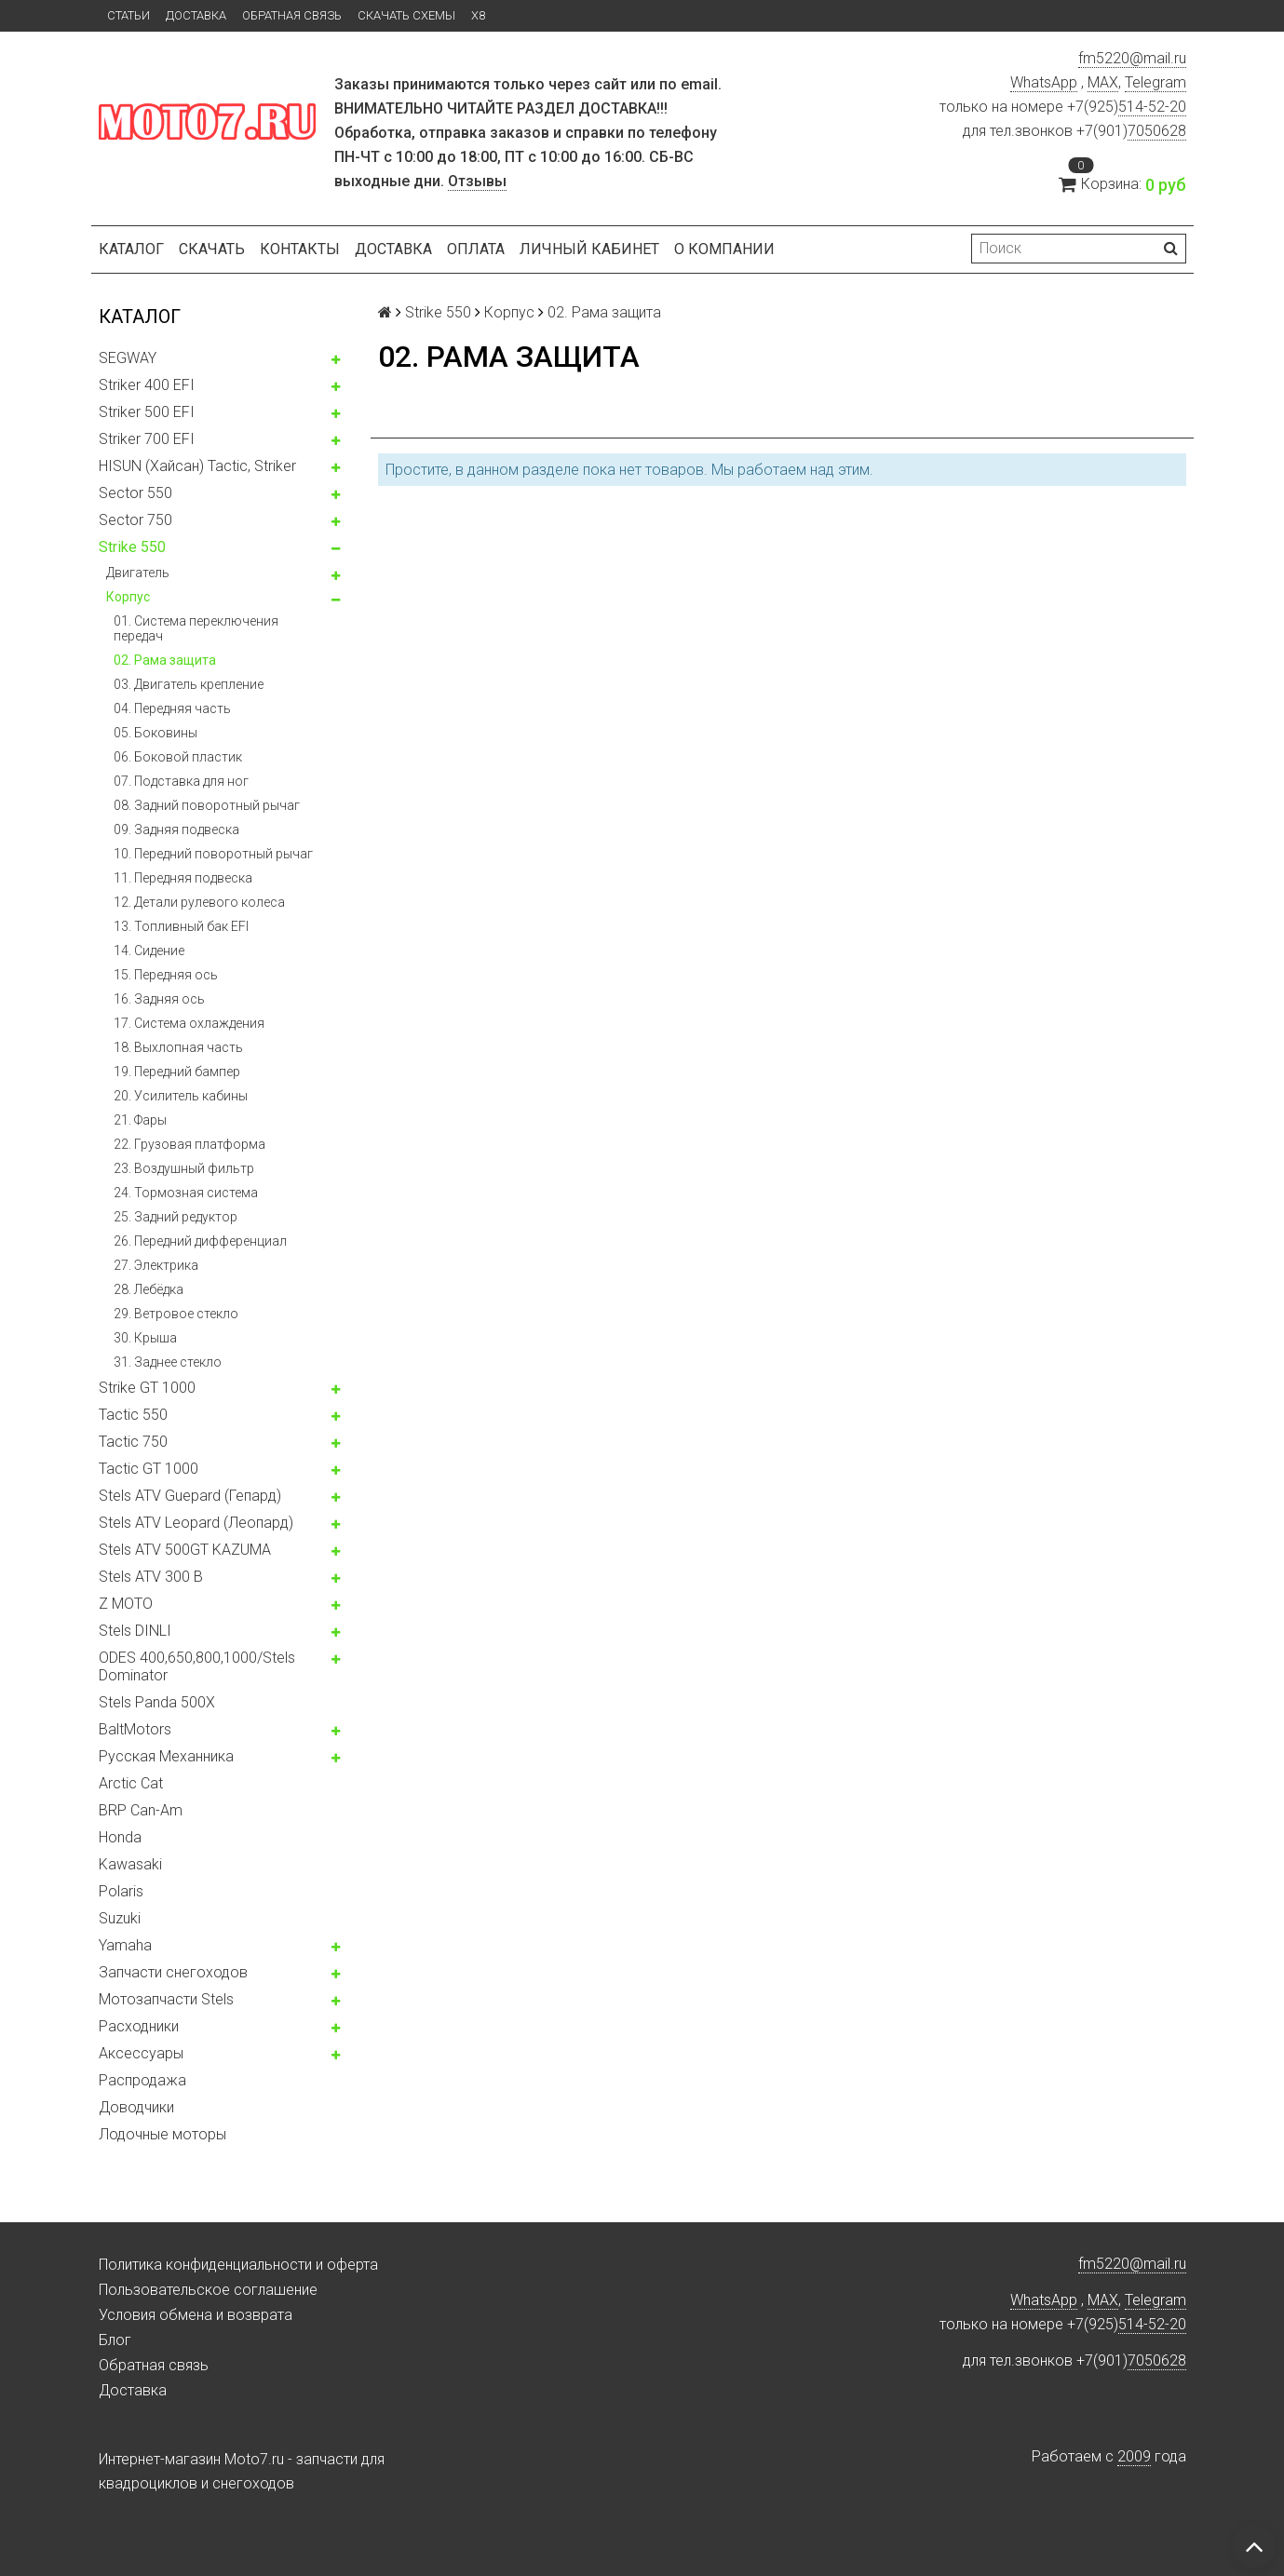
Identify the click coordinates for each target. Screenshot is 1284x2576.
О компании (724, 249)
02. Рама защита (165, 660)
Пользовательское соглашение (208, 2290)
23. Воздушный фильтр (184, 1168)
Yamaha (125, 1945)
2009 (1134, 2456)
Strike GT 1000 (147, 1387)
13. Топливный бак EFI (181, 926)
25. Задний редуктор (175, 1216)
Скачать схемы (406, 15)
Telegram (1155, 82)
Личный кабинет (589, 249)
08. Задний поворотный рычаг (207, 805)
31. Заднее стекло (168, 1362)
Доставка (196, 15)
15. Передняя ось (166, 974)
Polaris (121, 1891)
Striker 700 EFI (147, 439)
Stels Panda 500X (157, 1702)
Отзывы (477, 181)
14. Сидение (149, 950)
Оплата (476, 249)
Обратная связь (292, 15)
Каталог (131, 249)
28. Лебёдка (148, 1289)
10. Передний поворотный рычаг (213, 853)
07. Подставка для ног (181, 781)
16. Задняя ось (159, 998)
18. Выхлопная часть (178, 1047)
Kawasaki (130, 1864)
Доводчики (136, 2107)
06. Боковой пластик (178, 756)
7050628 (1157, 131)
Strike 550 (132, 547)
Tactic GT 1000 (148, 1468)
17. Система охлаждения (189, 1023)
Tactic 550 (133, 1414)
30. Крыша (145, 1337)
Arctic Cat (131, 1783)
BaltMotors (135, 1729)
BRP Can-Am (140, 1810)
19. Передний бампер (177, 1071)
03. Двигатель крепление (189, 684)
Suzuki (120, 1918)
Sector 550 (135, 493)
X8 (478, 15)
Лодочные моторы (162, 2134)
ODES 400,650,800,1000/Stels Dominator (197, 1666)
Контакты (300, 249)
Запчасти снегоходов (173, 1972)
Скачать (212, 249)
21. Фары (140, 1120)
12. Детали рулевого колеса (199, 902)
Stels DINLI (135, 1630)
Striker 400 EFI (147, 385)
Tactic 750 (133, 1441)
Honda (120, 1837)
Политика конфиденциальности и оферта (238, 2264)
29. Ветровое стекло (176, 1313)
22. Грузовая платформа (189, 1144)
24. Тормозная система (186, 1192)
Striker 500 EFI (147, 412)
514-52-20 (1152, 106)
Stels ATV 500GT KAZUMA (185, 1549)
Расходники (139, 2026)
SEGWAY (127, 358)
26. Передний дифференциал (200, 1241)
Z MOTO (126, 1603)
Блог (115, 2340)
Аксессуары (141, 2053)
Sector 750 (135, 520)
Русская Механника (166, 1756)
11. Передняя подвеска (183, 877)
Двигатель (137, 572)
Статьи (128, 15)
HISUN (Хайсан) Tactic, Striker (197, 466)
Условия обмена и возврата (195, 2315)
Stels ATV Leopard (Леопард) (196, 1522)
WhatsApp (1043, 82)
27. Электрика (156, 1265)
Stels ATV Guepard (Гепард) (190, 1495)
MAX (1103, 82)
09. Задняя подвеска (176, 829)
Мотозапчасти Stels (166, 1999)
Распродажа (142, 2080)
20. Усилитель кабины (181, 1095)
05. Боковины (155, 732)
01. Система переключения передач (196, 628)
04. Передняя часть (172, 708)
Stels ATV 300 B (151, 1576)
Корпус (128, 596)
